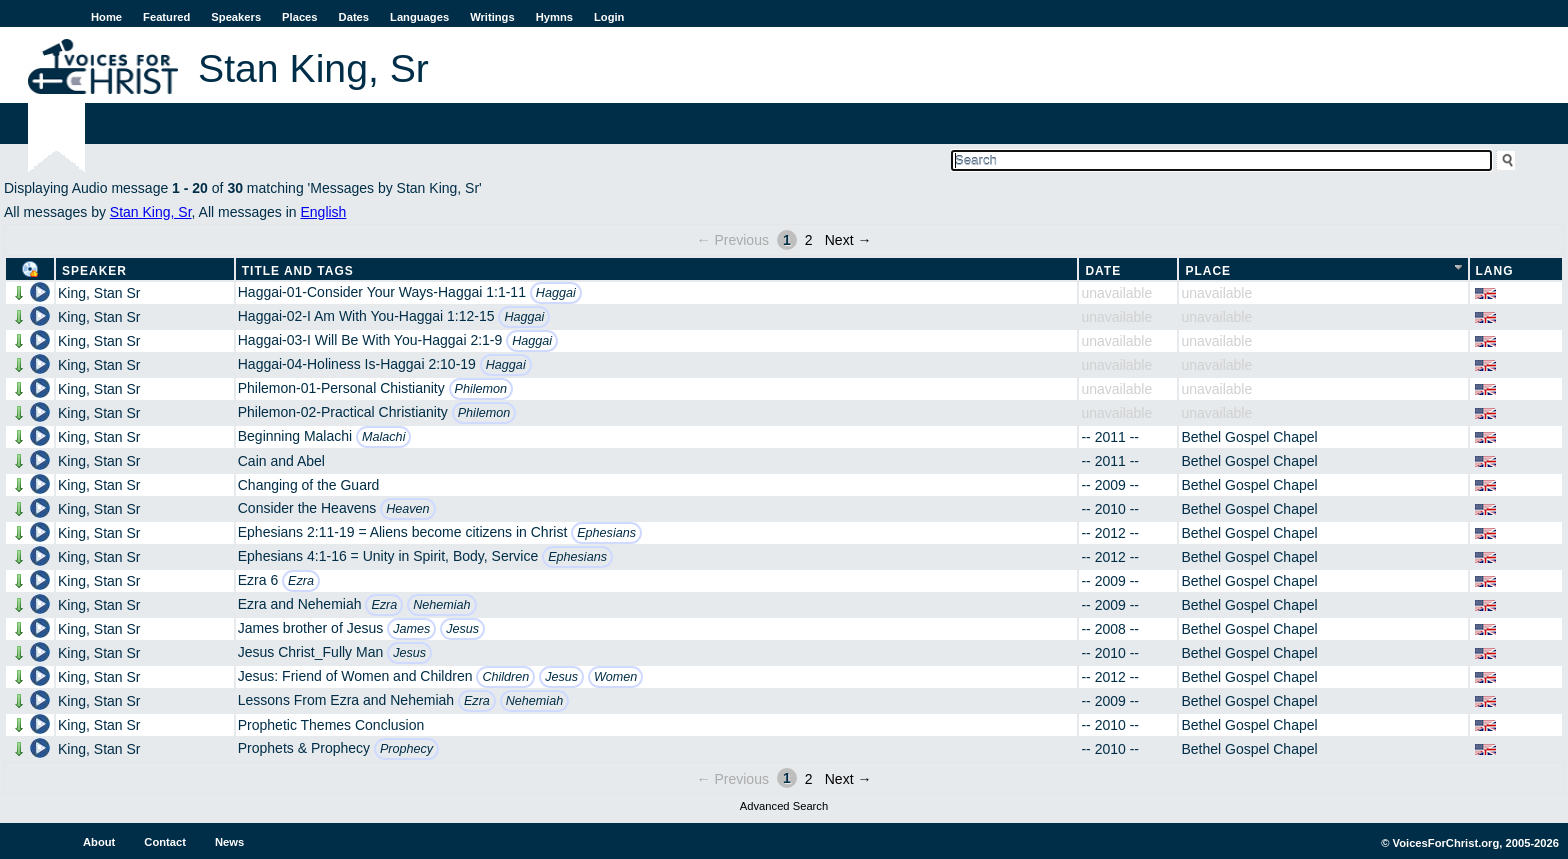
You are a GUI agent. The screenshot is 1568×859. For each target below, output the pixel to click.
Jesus (462, 629)
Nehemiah (441, 605)
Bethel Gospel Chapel (1249, 437)
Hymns (554, 17)
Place (1208, 271)
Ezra (301, 581)
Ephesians (606, 533)
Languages (419, 17)
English (323, 212)
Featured (166, 17)
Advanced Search (784, 806)
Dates (354, 17)
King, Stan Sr (99, 293)
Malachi (383, 437)
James (411, 629)
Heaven (407, 509)
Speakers (236, 17)
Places (299, 17)
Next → (848, 240)
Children (505, 677)
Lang (1495, 271)
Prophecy (406, 749)
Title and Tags (298, 271)
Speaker (94, 271)
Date (1103, 271)
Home (106, 17)
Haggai (556, 293)
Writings (492, 17)
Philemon (481, 389)
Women (615, 677)
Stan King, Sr (151, 212)
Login (609, 17)
